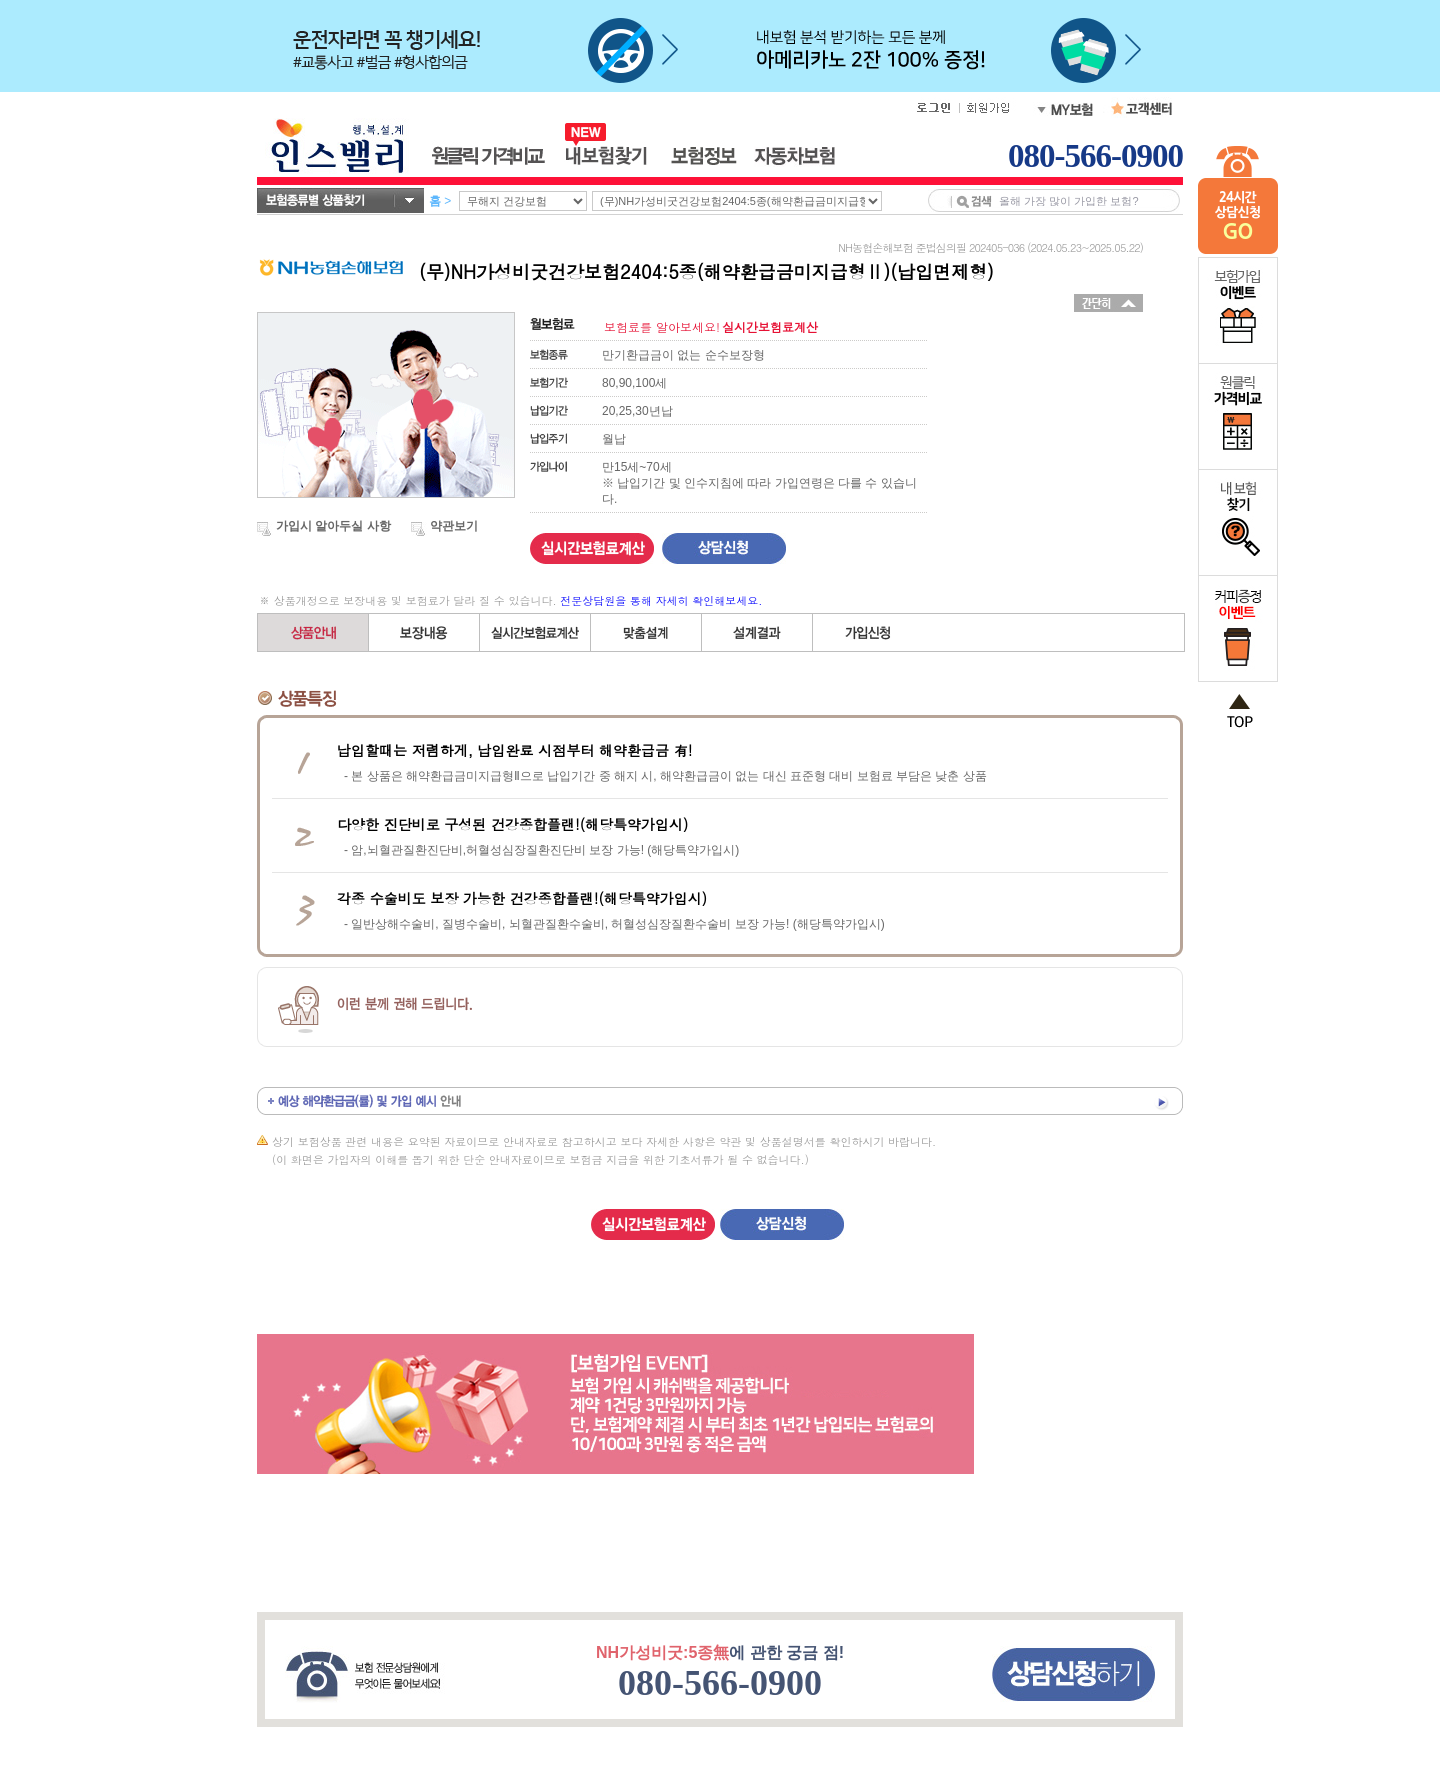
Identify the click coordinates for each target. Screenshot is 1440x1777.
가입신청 (868, 632)
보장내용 (424, 632)
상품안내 (313, 632)
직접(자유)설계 (646, 632)
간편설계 (535, 632)
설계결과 (757, 632)
